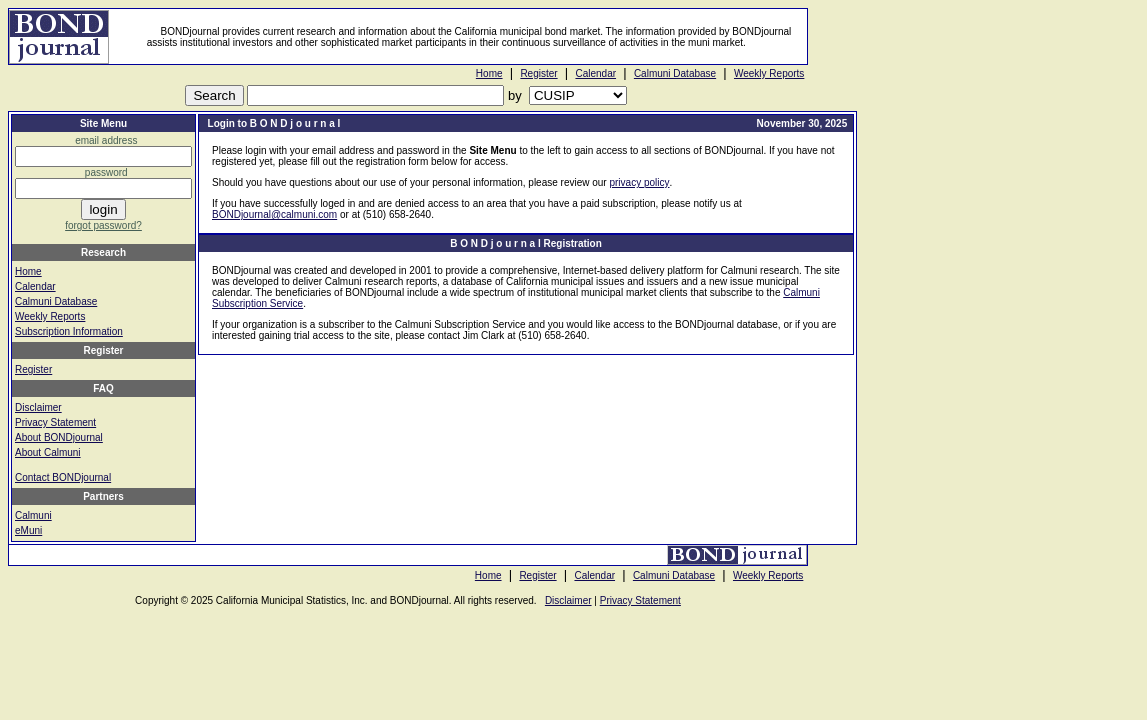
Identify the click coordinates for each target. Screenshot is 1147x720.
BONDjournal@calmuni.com (274, 214)
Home (489, 73)
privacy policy (639, 182)
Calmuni (33, 515)
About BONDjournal (59, 437)
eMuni (28, 530)
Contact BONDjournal (63, 477)
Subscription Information (69, 331)
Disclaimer (38, 407)
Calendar (595, 73)
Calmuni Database (675, 73)
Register (538, 73)
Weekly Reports (769, 73)
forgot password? (103, 225)
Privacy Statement (55, 422)
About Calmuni (48, 452)
